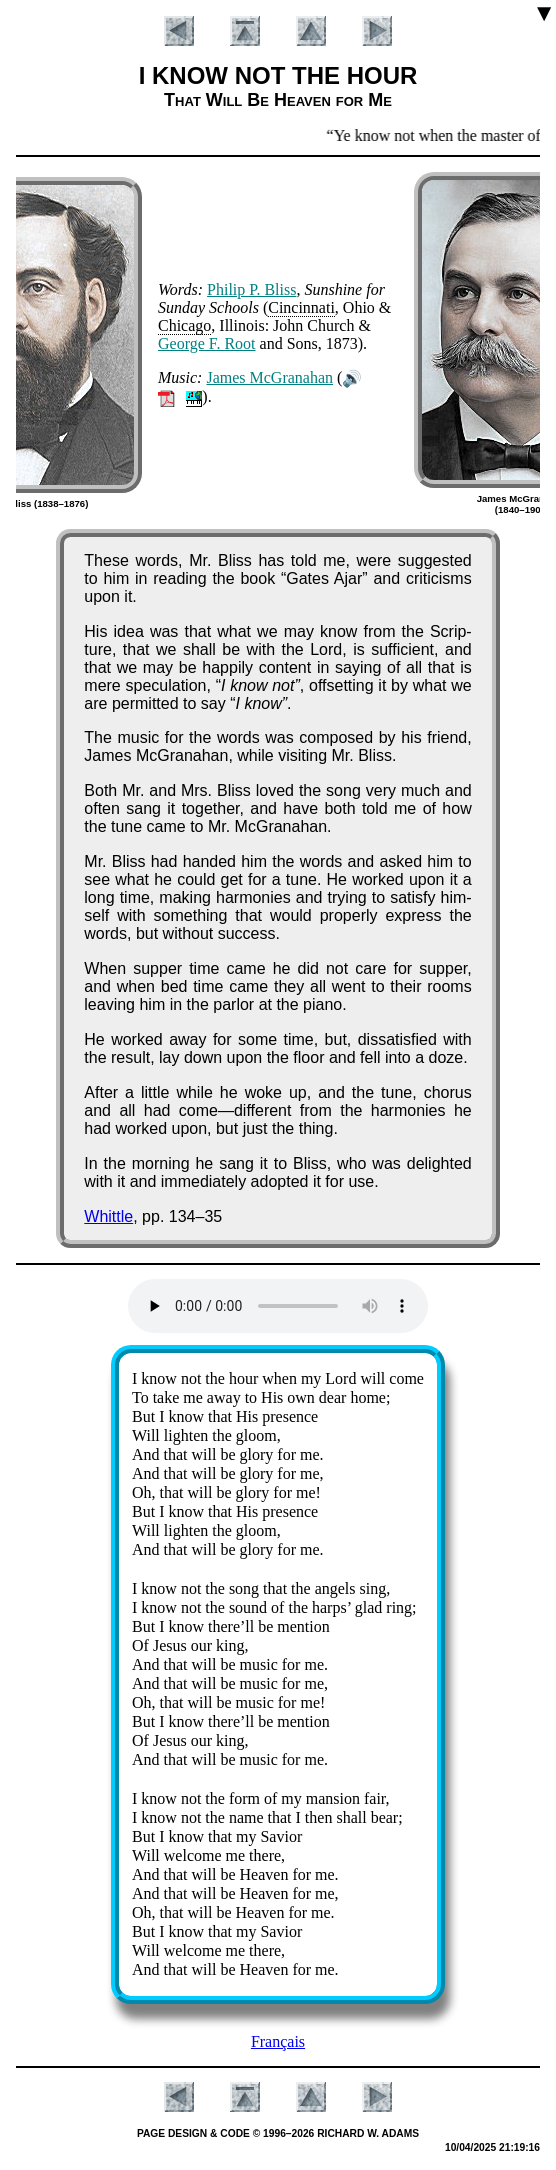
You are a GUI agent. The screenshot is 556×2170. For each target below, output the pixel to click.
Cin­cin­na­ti (301, 307)
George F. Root (207, 343)
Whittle (108, 1216)
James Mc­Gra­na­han (269, 377)
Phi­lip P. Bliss (251, 289)
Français (278, 2041)
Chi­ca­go (184, 325)
